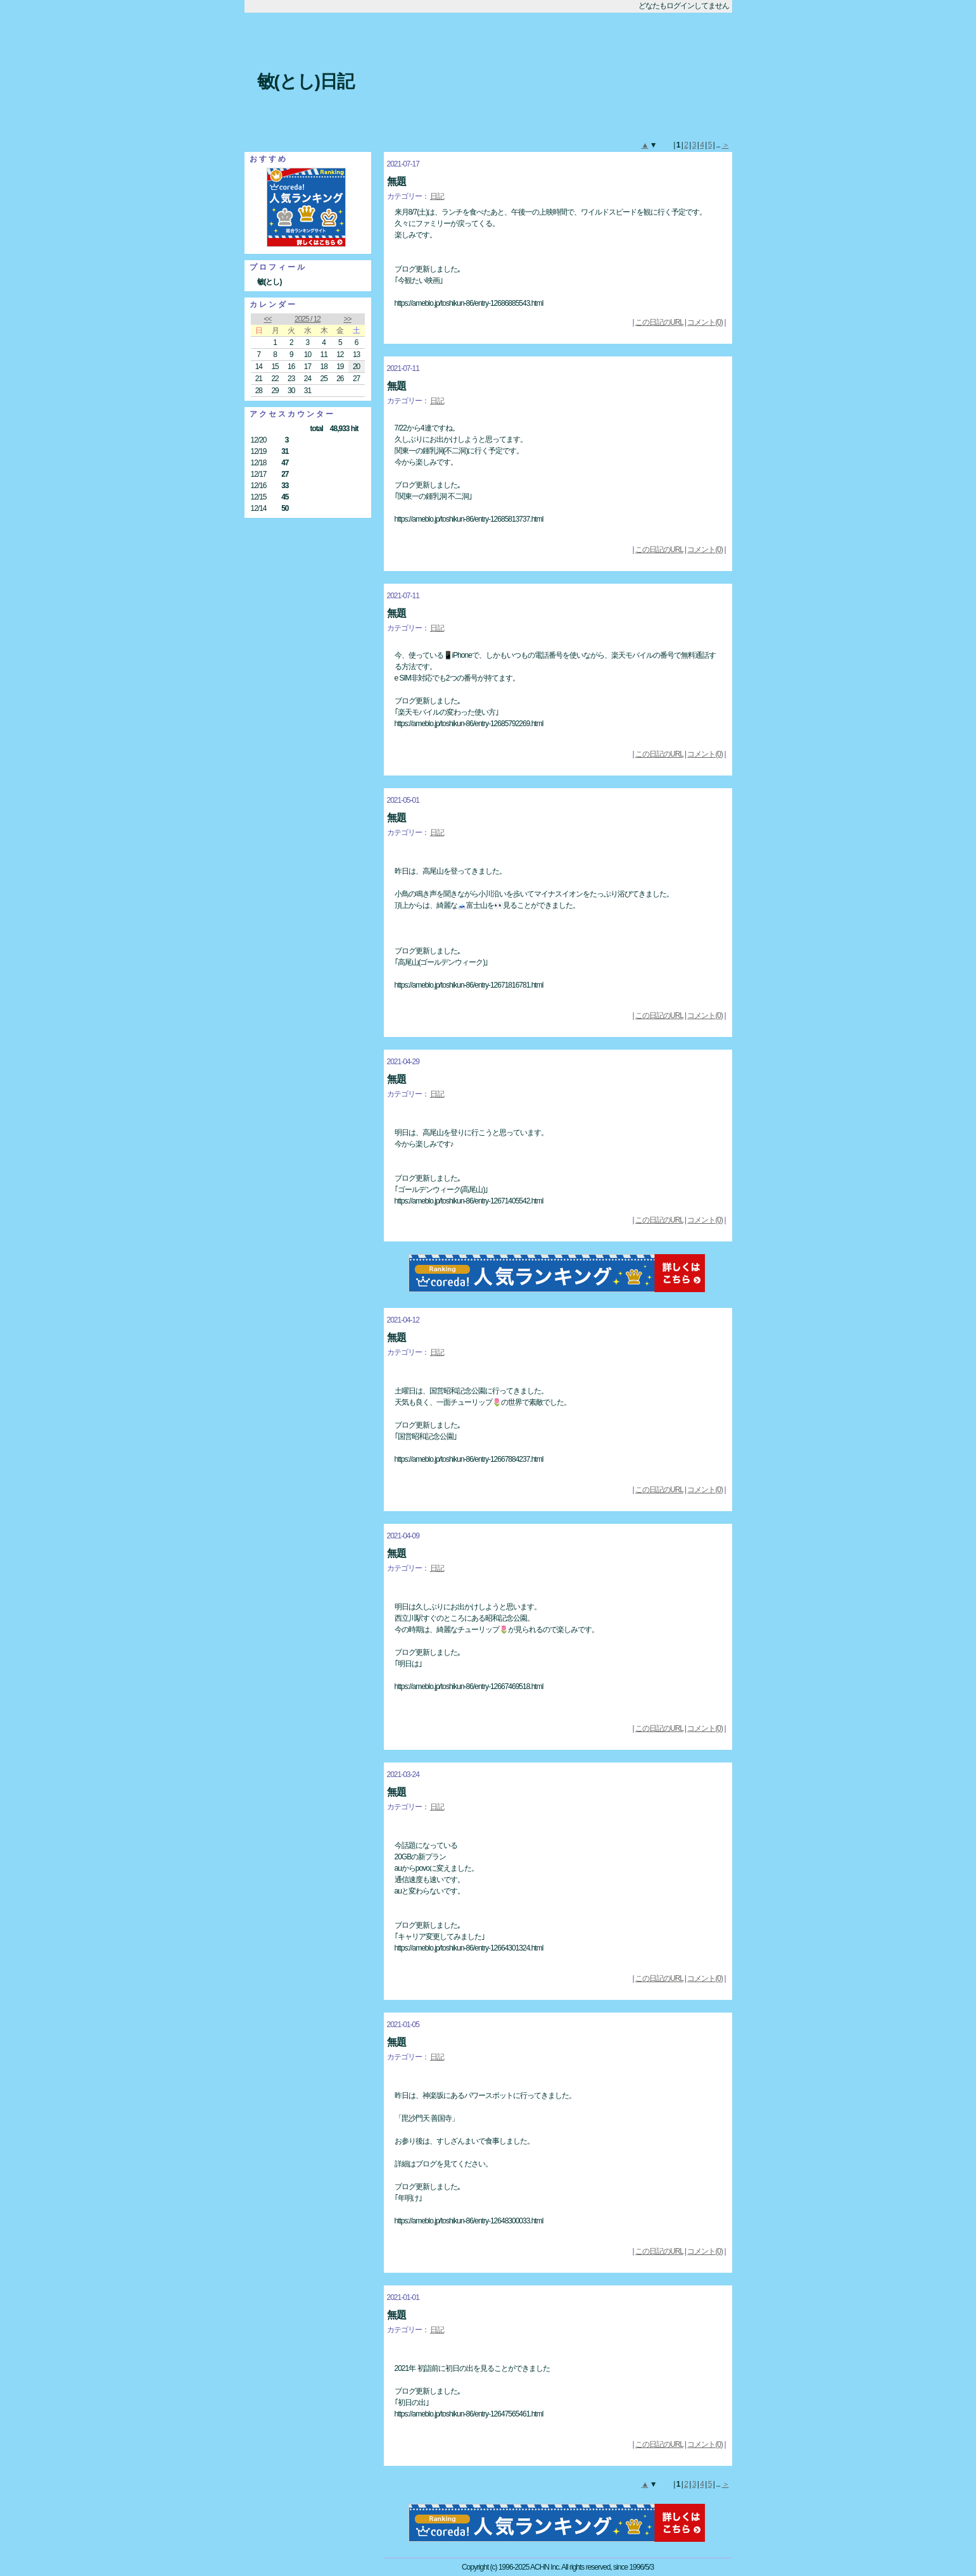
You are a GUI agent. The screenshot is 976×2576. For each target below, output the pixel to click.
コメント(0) (705, 322)
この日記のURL (659, 322)
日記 (437, 196)
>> (347, 319)
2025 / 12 (307, 319)
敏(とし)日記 (306, 81)
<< (267, 319)
